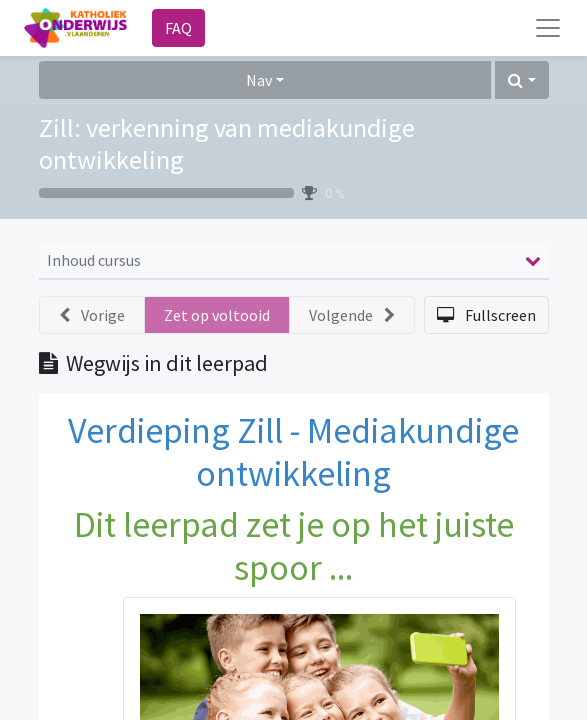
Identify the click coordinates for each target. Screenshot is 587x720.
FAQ (178, 28)
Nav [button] (259, 80)
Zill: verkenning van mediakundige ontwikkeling (227, 143)
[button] (521, 80)
